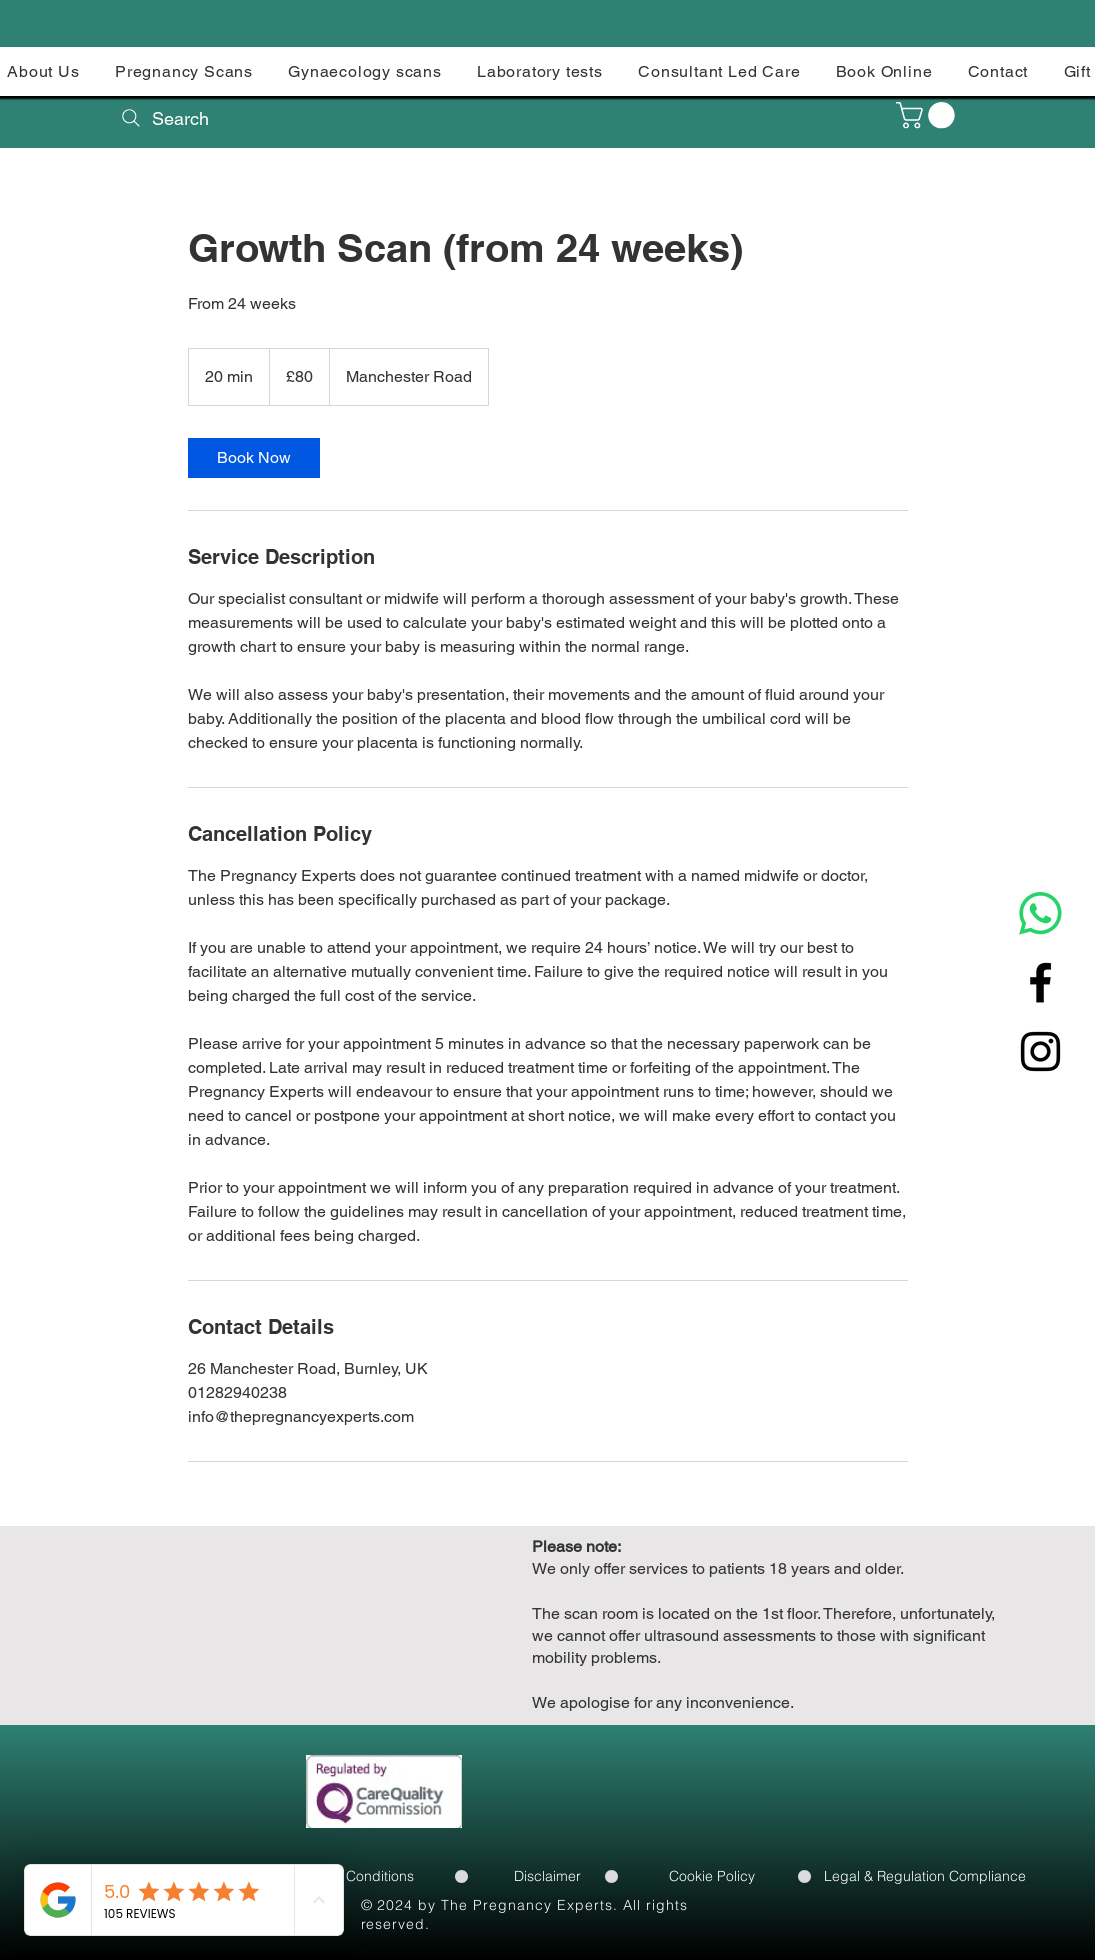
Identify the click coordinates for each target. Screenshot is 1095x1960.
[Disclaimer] (548, 1876)
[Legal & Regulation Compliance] (925, 1876)
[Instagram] (1040, 1051)
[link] (254, 458)
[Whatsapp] (1040, 913)
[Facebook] (1040, 982)
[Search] (163, 118)
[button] (928, 115)
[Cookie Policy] (712, 1876)
